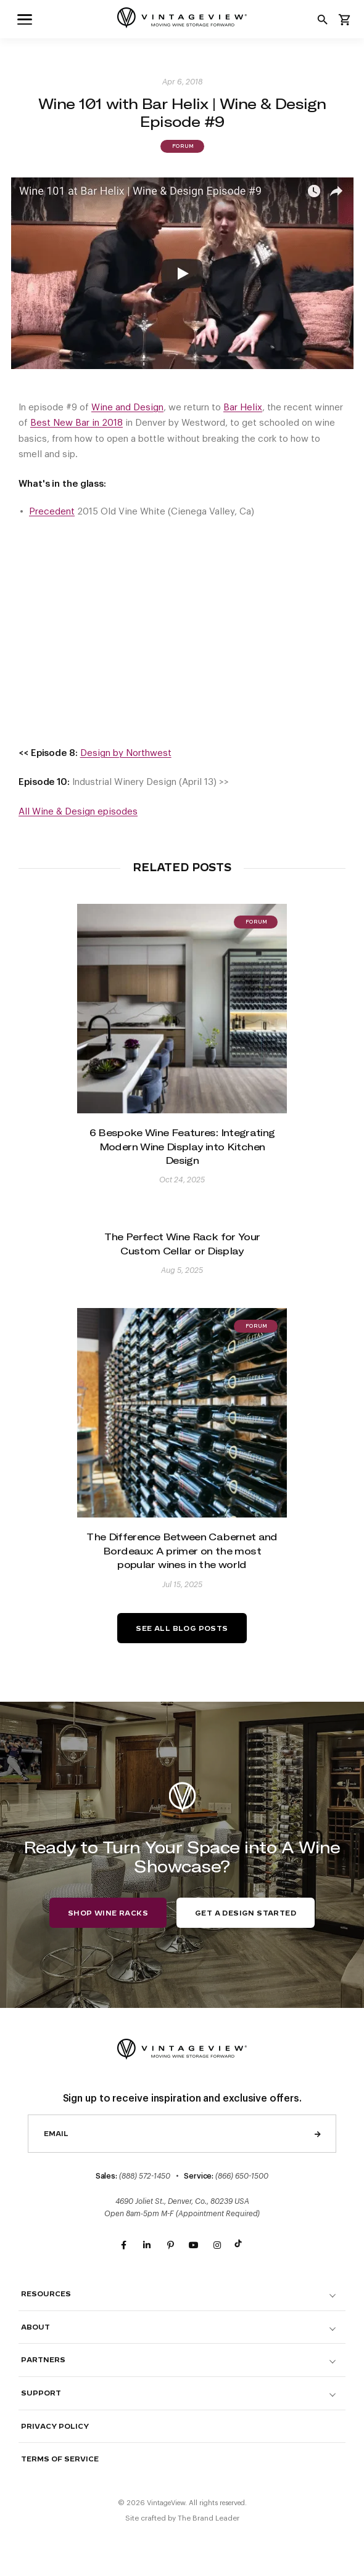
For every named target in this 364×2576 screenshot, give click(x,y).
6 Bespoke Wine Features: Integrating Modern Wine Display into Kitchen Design (182, 1146)
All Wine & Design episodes (78, 811)
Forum (182, 146)
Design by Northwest (126, 753)
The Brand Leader (208, 2518)
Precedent (52, 511)
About (35, 2327)
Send (317, 2134)
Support (41, 2393)
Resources (46, 2294)
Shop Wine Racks (108, 1913)
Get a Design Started (245, 1913)
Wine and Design (127, 407)
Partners (43, 2360)
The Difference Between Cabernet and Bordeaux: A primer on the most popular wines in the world (182, 1550)
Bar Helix (242, 407)
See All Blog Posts (182, 1628)
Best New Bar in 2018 (76, 423)
